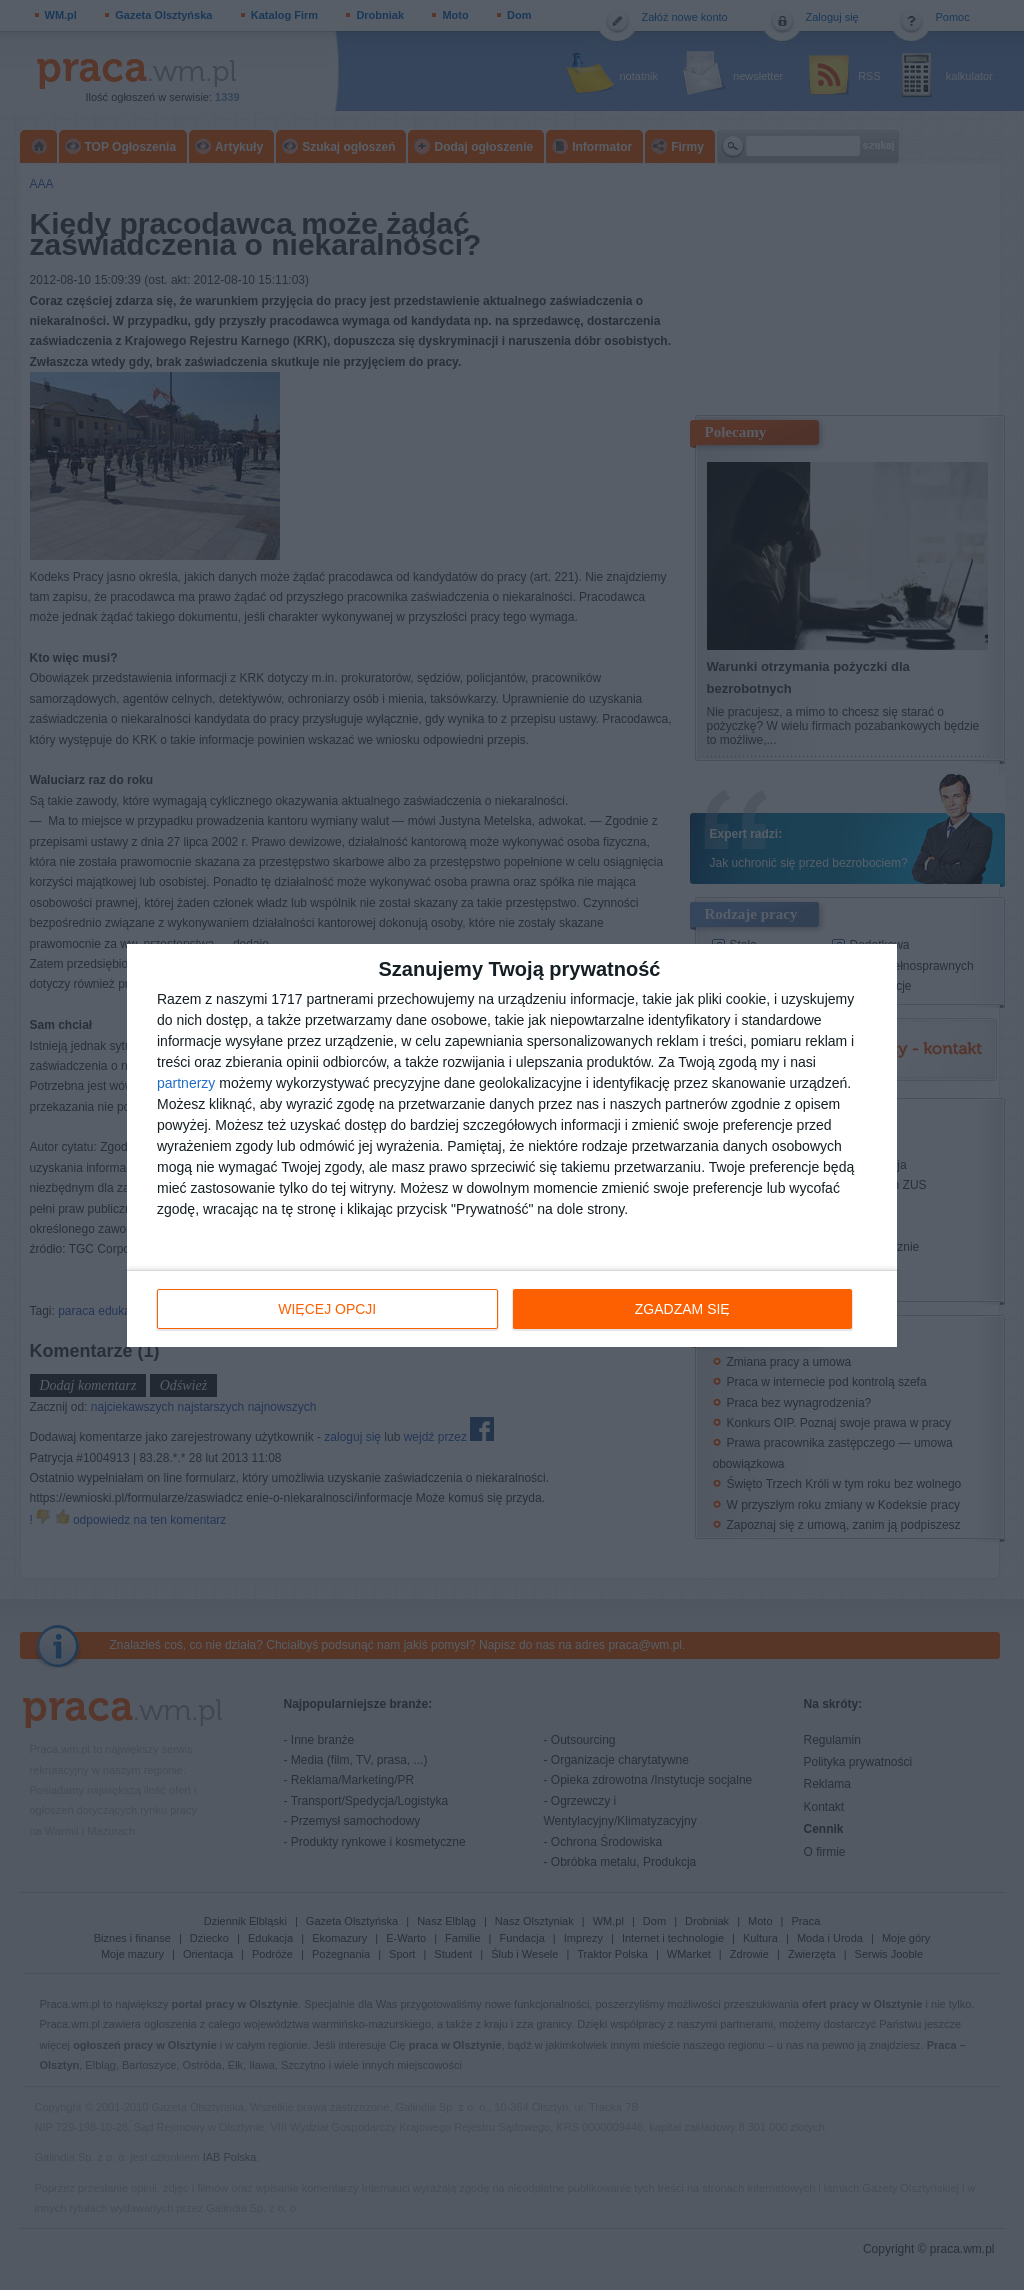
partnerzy (186, 1083)
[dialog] (512, 1145)
